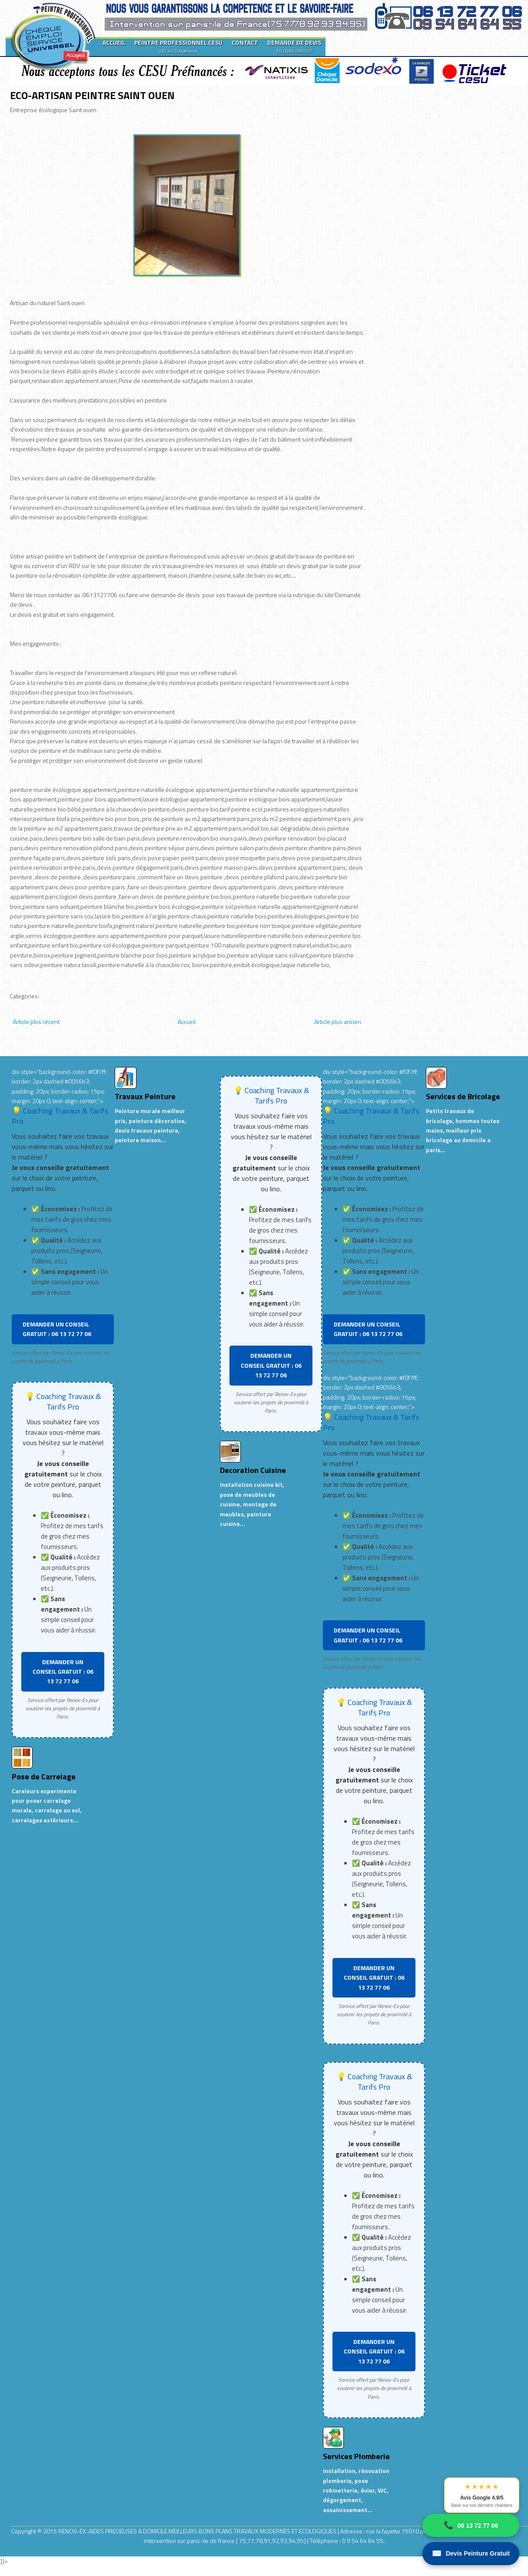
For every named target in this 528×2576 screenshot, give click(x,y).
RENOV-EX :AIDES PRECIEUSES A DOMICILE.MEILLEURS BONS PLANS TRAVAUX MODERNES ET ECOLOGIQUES (198, 2531)
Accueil (187, 1021)
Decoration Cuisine (253, 1470)
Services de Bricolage (463, 1096)
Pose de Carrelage (44, 1776)
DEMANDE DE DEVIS (294, 46)
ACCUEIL (114, 42)
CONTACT (245, 42)
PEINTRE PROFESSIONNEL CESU (178, 46)
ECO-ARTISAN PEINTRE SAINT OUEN (92, 95)
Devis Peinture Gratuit (471, 2553)
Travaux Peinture (145, 1096)
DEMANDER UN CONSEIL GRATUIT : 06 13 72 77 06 (57, 1329)
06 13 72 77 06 (471, 2525)
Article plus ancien (337, 1021)
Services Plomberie (356, 2456)
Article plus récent (36, 1021)
